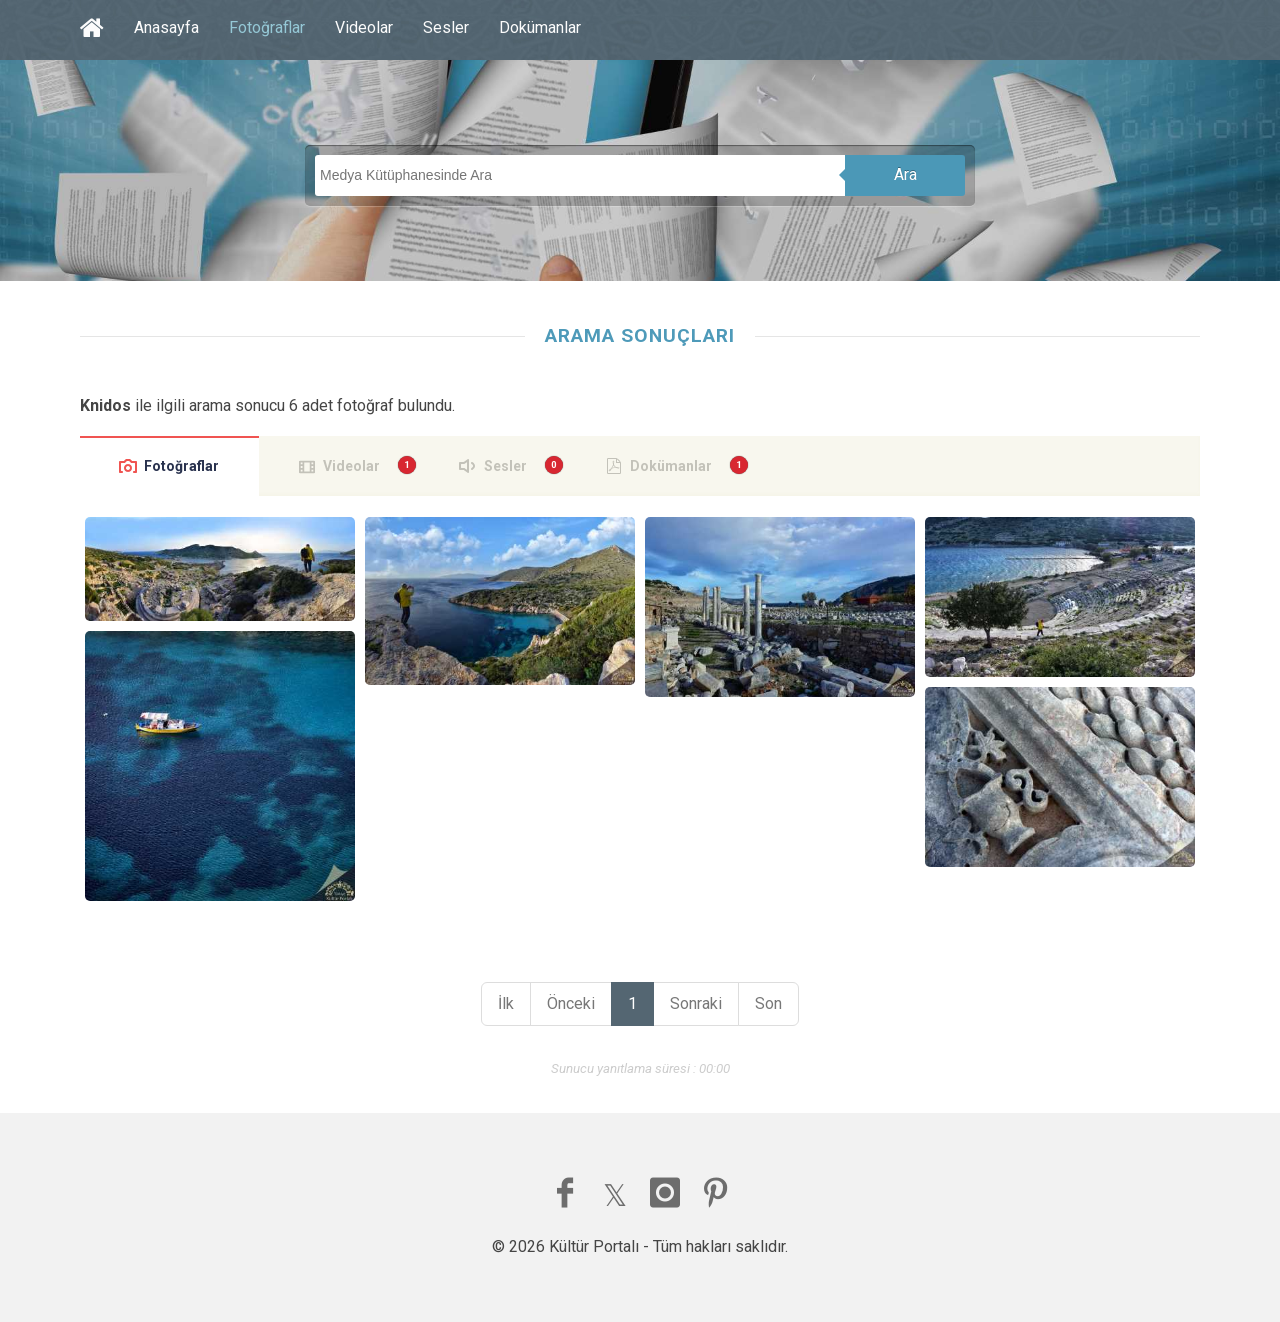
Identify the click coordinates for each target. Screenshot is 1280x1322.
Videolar (364, 27)
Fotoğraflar (267, 27)
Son (768, 1003)
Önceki (571, 1003)
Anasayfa (166, 27)
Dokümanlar (540, 27)
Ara (905, 174)
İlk (506, 1003)
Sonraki (696, 1003)
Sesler (446, 27)
